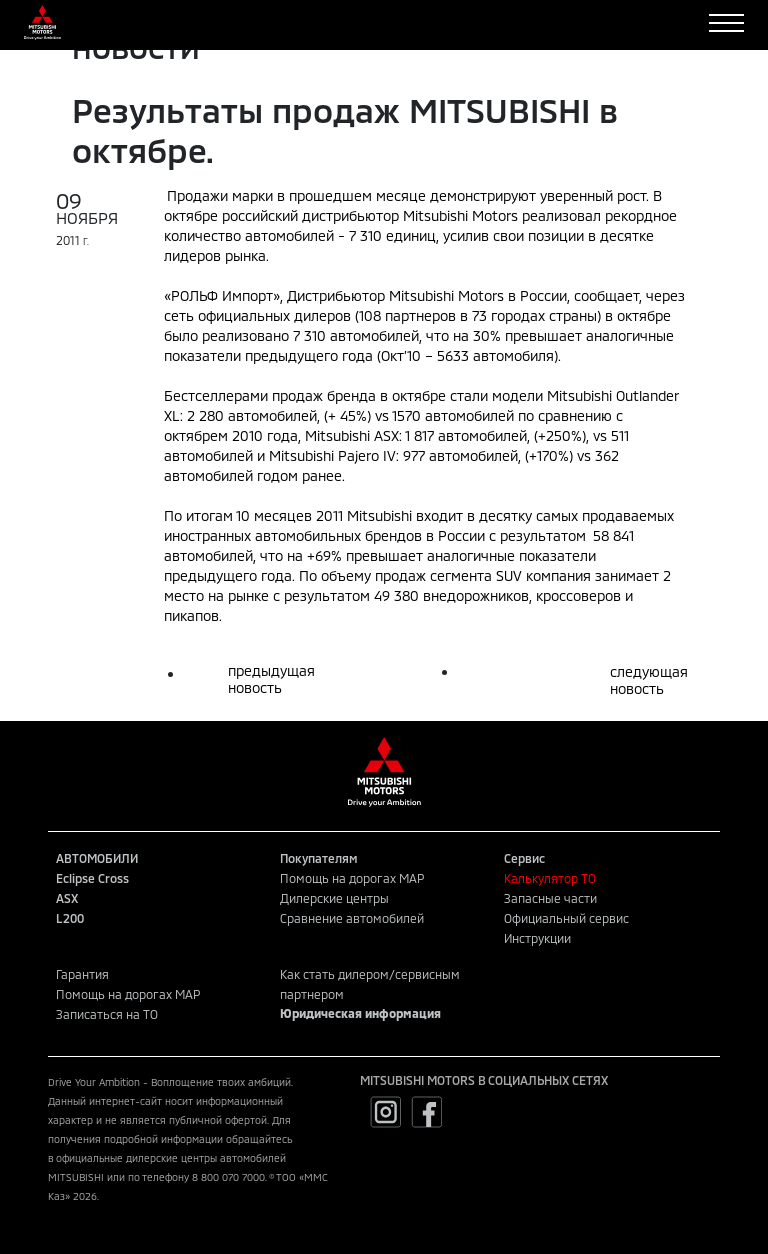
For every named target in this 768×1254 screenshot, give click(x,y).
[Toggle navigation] (726, 23)
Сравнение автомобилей (352, 918)
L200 (70, 918)
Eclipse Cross (92, 878)
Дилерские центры (334, 898)
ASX (67, 898)
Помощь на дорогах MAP (352, 878)
